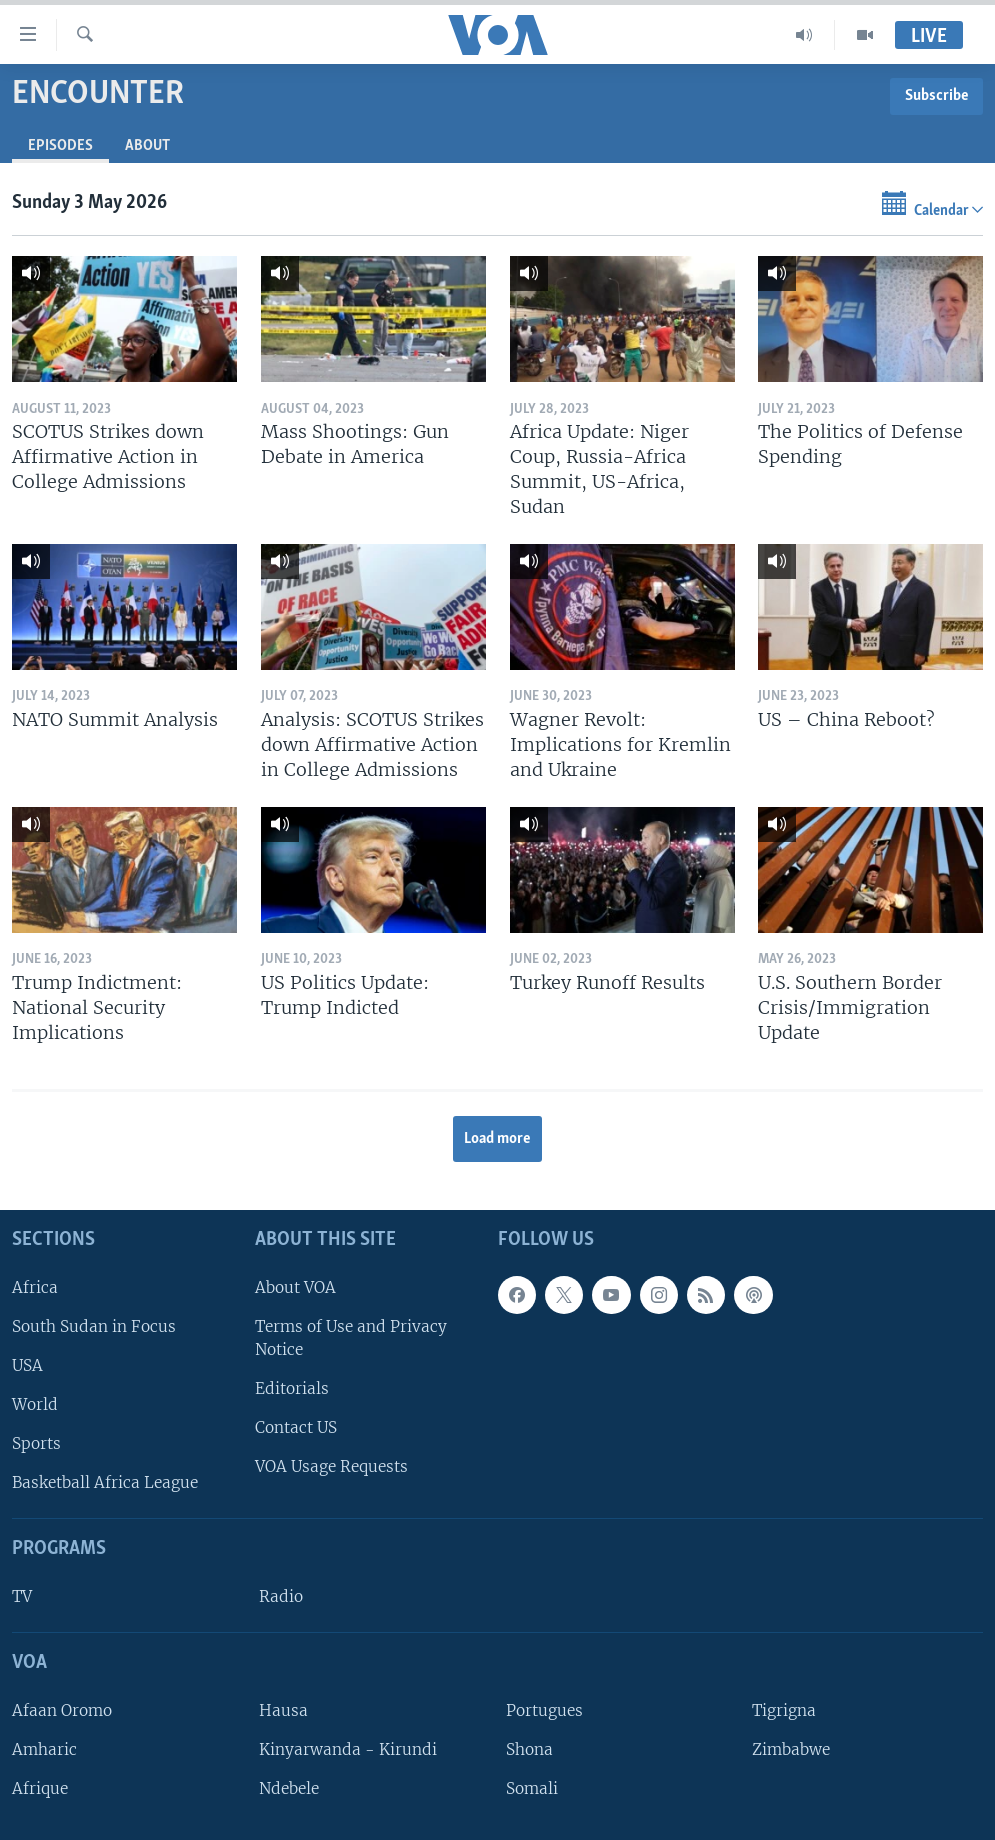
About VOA (295, 1286)
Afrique (40, 1788)
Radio (281, 1596)
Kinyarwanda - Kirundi (348, 1749)
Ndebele (289, 1788)
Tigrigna (784, 1710)
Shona (529, 1749)
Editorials (292, 1388)
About (147, 146)
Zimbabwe (791, 1749)
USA (27, 1365)
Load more (497, 1139)
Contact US (296, 1427)
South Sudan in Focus (94, 1326)
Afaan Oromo (62, 1710)
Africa (35, 1286)
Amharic (44, 1749)
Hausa (283, 1710)
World (35, 1404)
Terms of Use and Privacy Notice (351, 1338)
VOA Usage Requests (331, 1466)
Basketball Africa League (105, 1482)
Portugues (544, 1710)
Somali (532, 1788)
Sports (36, 1443)
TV (22, 1596)
